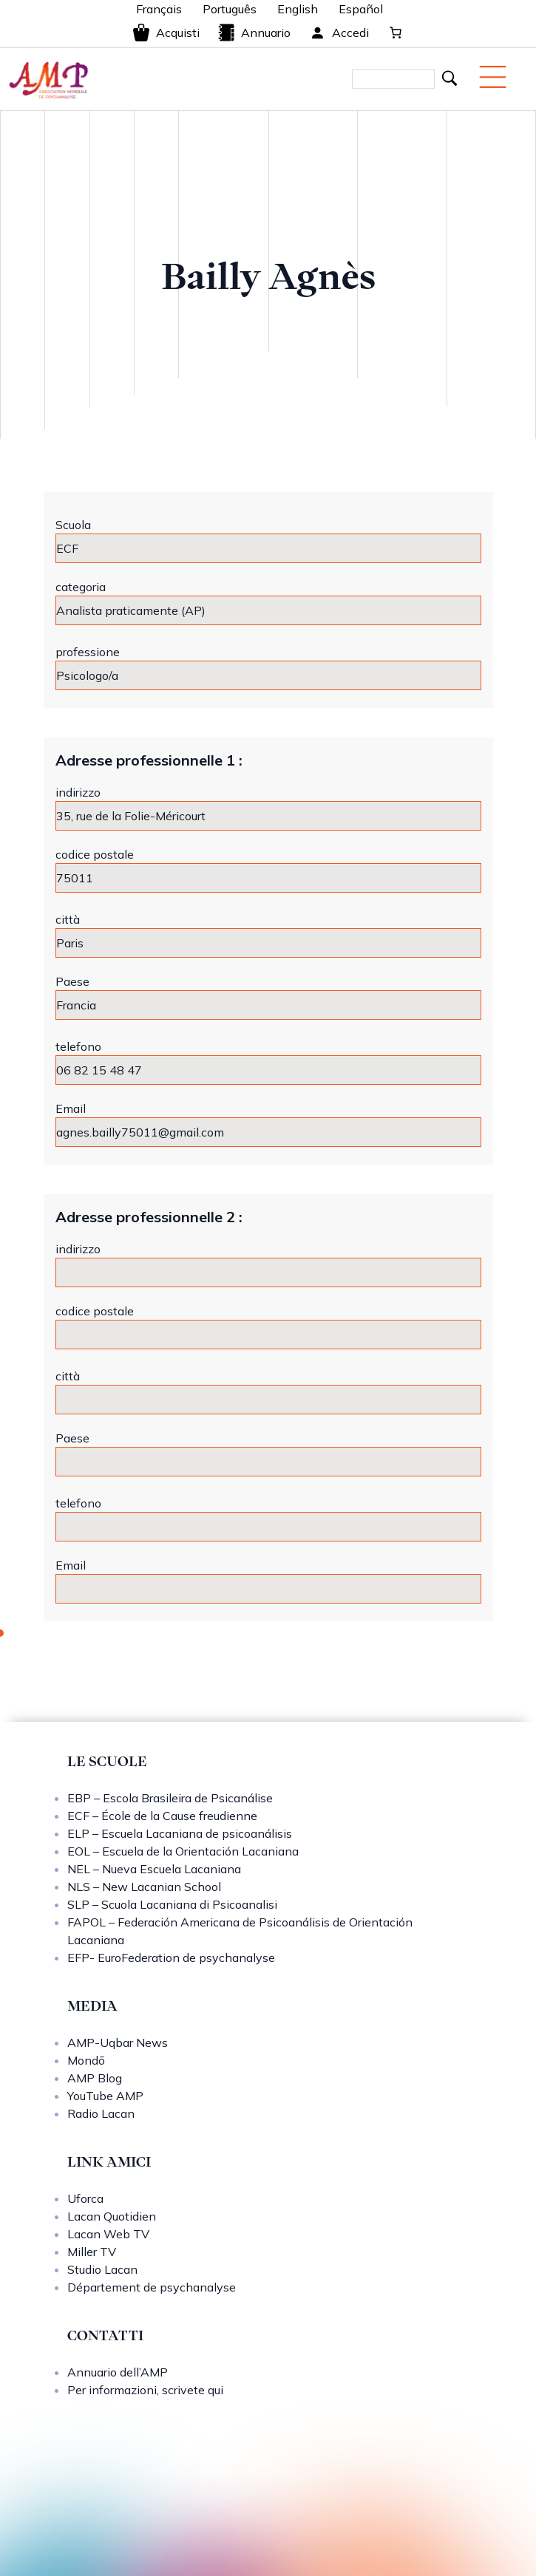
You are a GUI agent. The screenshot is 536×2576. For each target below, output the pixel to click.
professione (87, 651)
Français (159, 8)
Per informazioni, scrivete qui (145, 2389)
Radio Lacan (101, 2113)
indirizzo (78, 792)
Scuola (73, 524)
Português (230, 8)
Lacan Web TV (108, 2233)
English (297, 8)
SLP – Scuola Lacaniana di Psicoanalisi (172, 1904)
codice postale (94, 854)
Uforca (85, 2198)
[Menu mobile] (492, 77)
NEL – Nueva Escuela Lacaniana (154, 1868)
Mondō (86, 2060)
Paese (72, 981)
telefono (78, 1046)
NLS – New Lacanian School (144, 1886)
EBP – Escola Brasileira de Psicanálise (170, 1797)
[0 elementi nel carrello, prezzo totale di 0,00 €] (395, 32)
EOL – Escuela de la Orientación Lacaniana (183, 1851)
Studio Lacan (102, 2269)
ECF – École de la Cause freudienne (162, 1815)
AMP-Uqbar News (117, 2042)
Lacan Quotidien (111, 2216)
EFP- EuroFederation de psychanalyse (171, 1957)
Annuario (254, 32)
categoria (80, 586)
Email (70, 1108)
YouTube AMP (105, 2095)
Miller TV (91, 2251)
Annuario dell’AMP (117, 2372)
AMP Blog (94, 2078)
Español (361, 8)
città (67, 919)
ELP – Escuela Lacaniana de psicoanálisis (179, 1833)
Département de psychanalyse (151, 2287)
